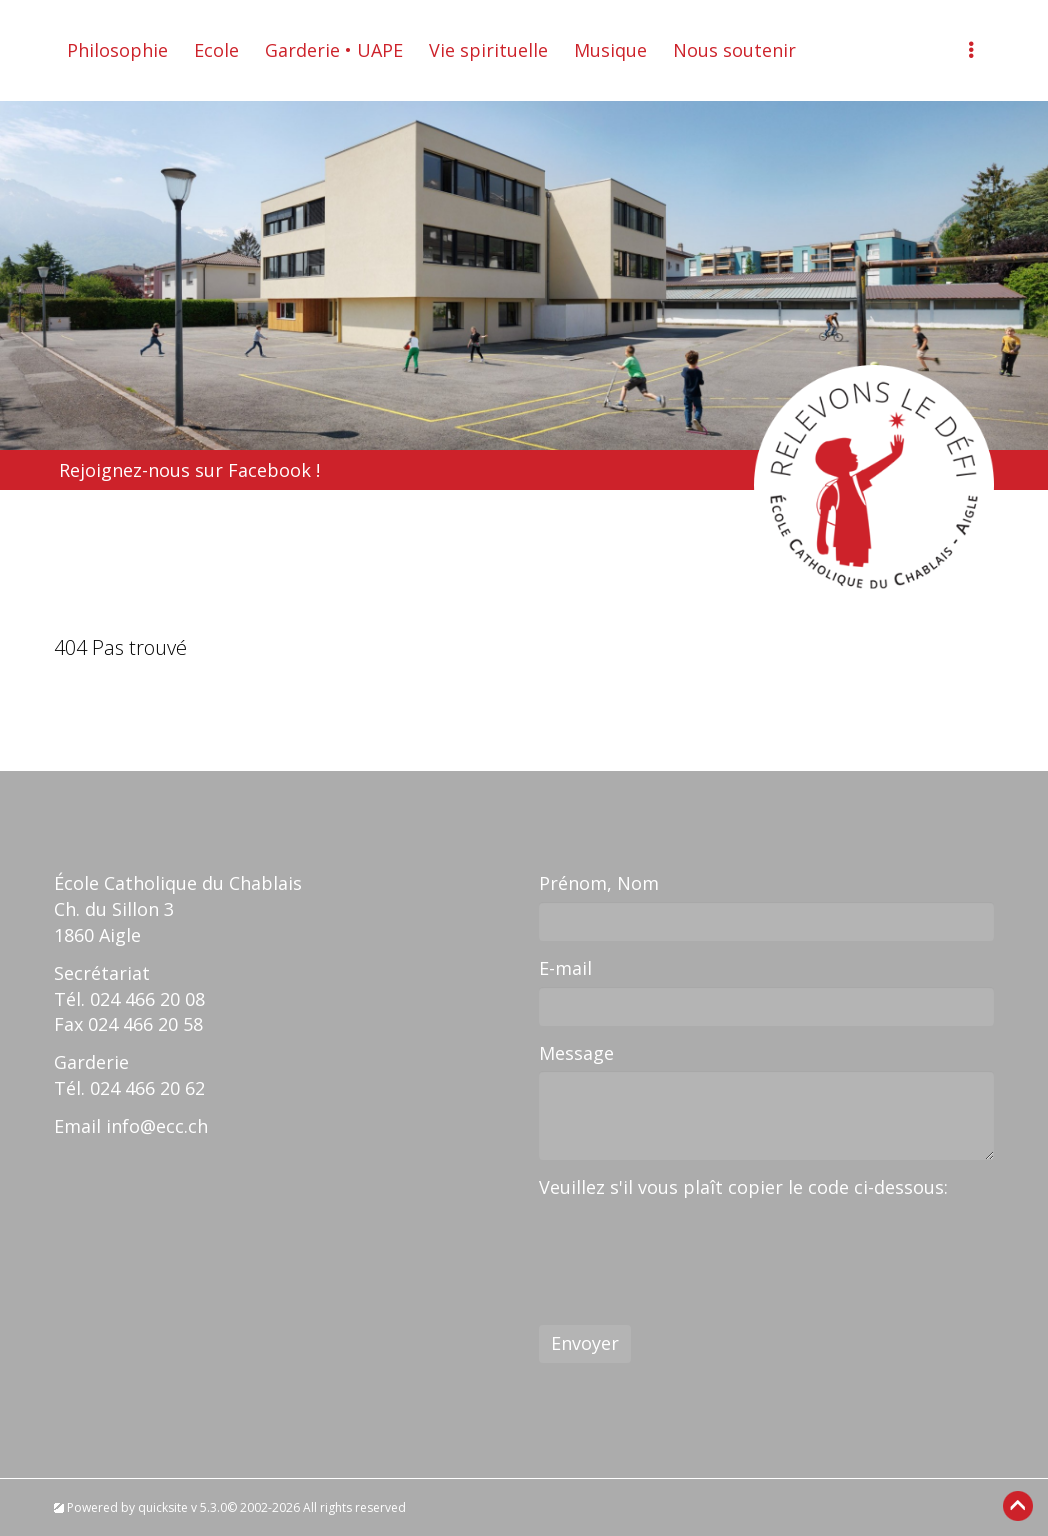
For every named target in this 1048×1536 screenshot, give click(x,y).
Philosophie (117, 50)
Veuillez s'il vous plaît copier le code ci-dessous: (743, 1187)
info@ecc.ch (157, 1126)
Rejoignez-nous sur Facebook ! (189, 470)
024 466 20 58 (145, 1024)
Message (576, 1053)
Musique (610, 50)
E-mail (565, 968)
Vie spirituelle (488, 50)
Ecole (216, 50)
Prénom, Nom (599, 883)
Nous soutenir (734, 50)
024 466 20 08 (147, 999)
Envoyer (585, 1343)
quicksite (163, 1507)
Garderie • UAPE (334, 50)
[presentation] (691, 1245)
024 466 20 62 (147, 1088)
